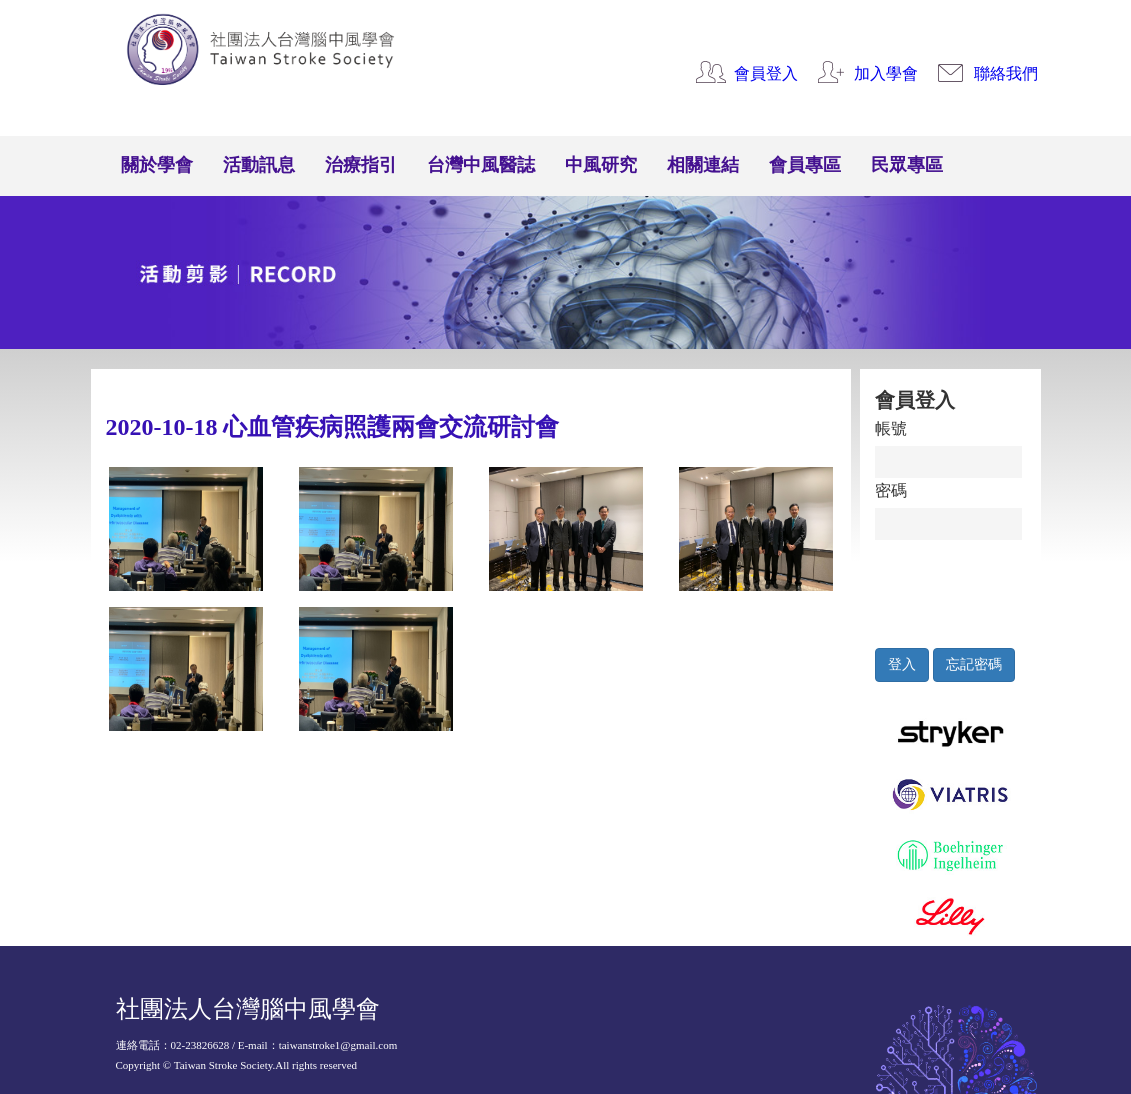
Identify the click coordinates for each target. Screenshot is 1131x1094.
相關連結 (703, 165)
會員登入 (766, 73)
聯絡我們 (1006, 73)
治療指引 (361, 165)
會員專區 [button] (805, 165)
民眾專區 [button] (907, 165)
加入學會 (886, 73)
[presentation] (967, 589)
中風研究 (601, 165)
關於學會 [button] (157, 165)
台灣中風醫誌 (481, 165)
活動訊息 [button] (259, 165)
